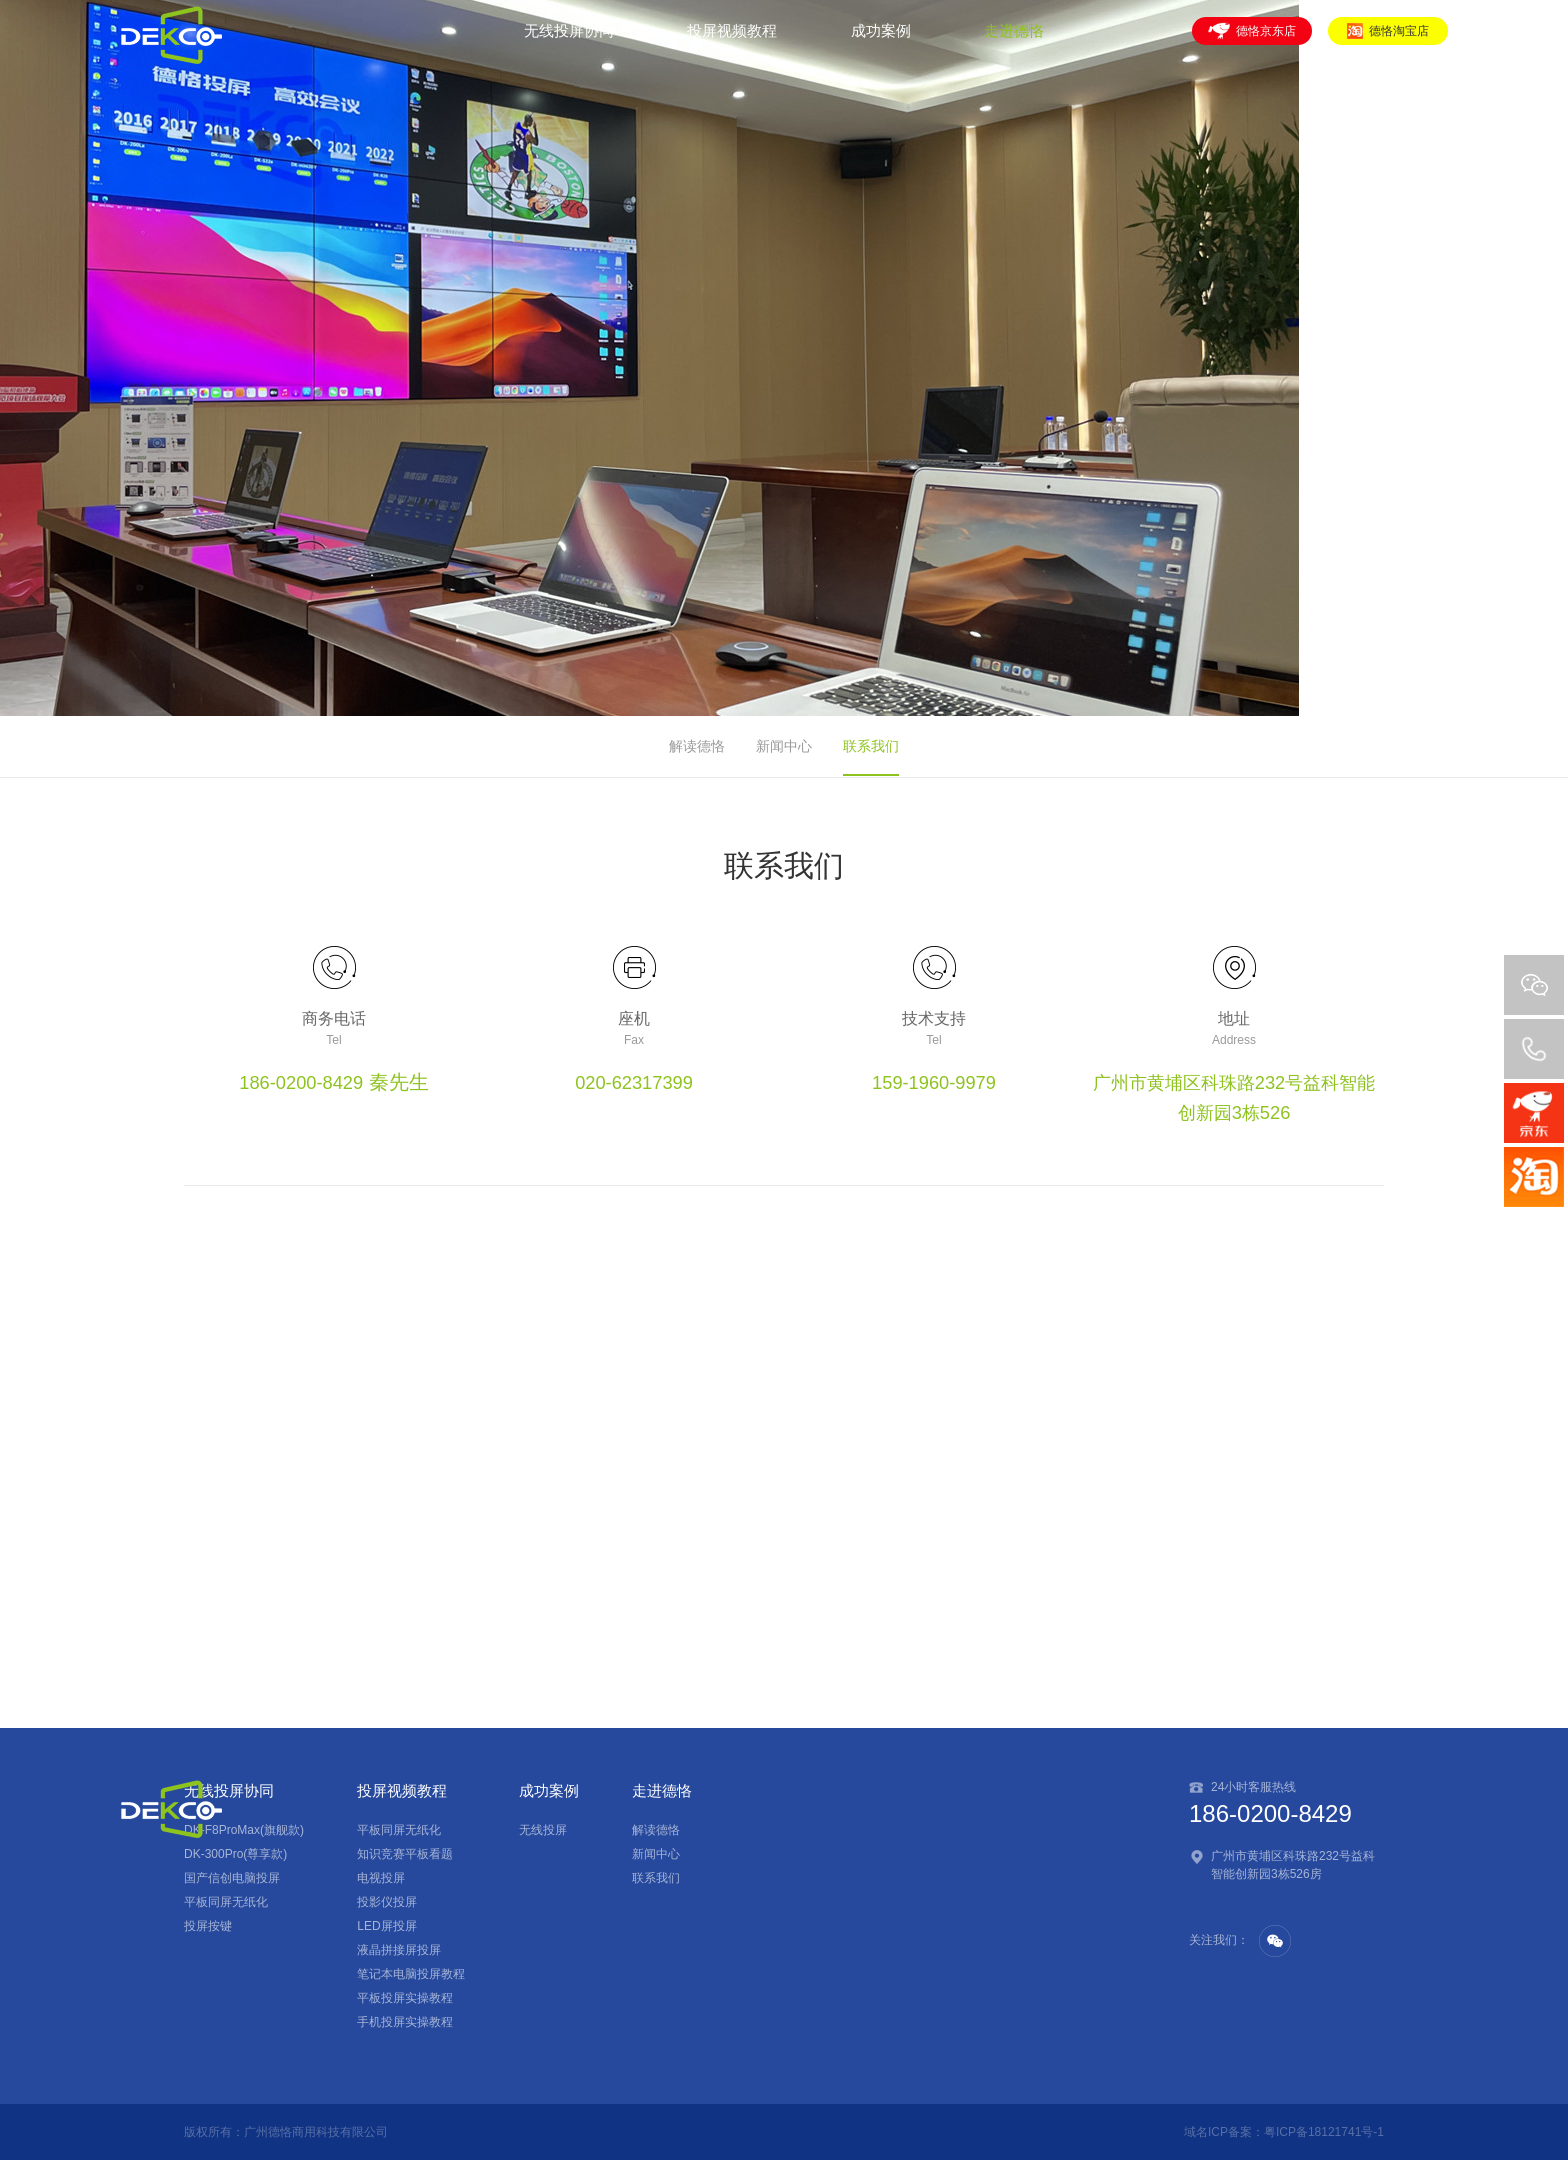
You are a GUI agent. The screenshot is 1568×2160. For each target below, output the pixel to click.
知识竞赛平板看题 (405, 1854)
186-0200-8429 (301, 1082)
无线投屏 (543, 1830)
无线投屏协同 (569, 42)
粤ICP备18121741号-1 (1324, 2132)
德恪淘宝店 (1388, 43)
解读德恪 (697, 746)
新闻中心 (784, 746)
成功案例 (881, 42)
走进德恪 (1014, 42)
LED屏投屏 (386, 1926)
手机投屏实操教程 (405, 2022)
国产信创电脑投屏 (232, 1878)
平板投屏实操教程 (405, 1998)
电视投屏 (381, 1878)
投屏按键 (208, 1926)
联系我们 (871, 746)
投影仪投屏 (387, 1902)
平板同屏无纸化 (226, 1902)
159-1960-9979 (934, 1082)
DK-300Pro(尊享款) (235, 1854)
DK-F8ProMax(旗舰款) (244, 1830)
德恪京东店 (1252, 43)
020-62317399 (633, 1082)
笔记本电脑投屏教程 (411, 1974)
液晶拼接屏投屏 (399, 1950)
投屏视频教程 (732, 42)
